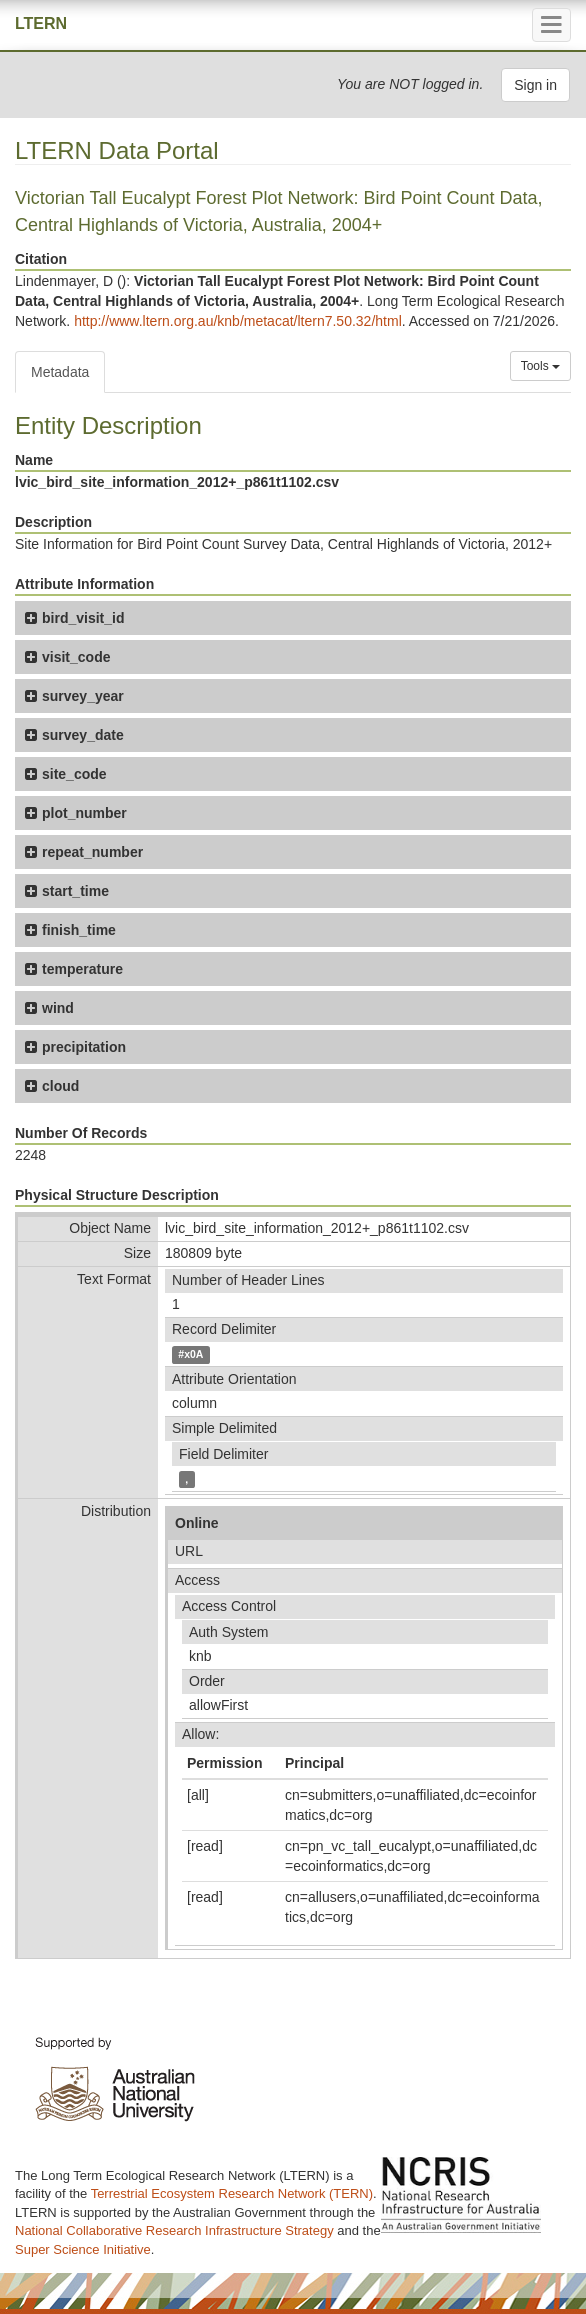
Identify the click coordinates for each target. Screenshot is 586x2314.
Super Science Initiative (83, 2249)
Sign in (535, 85)
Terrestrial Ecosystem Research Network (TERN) (232, 2193)
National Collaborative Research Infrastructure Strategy (174, 2230)
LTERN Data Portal (117, 150)
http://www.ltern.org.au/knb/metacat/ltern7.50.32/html (238, 321)
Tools (540, 366)
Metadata (60, 372)
